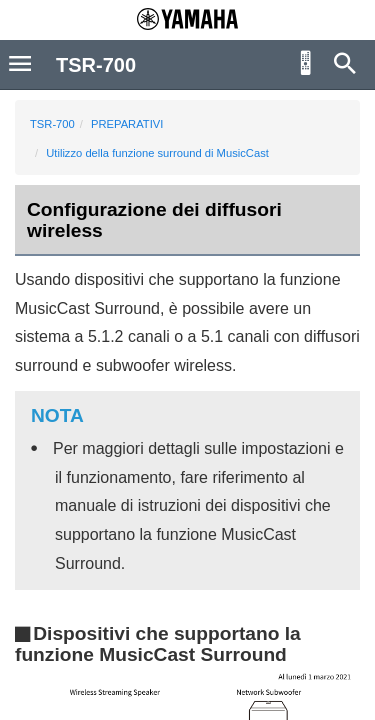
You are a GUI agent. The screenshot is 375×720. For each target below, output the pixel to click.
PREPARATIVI (127, 124)
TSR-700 (52, 124)
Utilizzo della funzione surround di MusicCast (157, 153)
